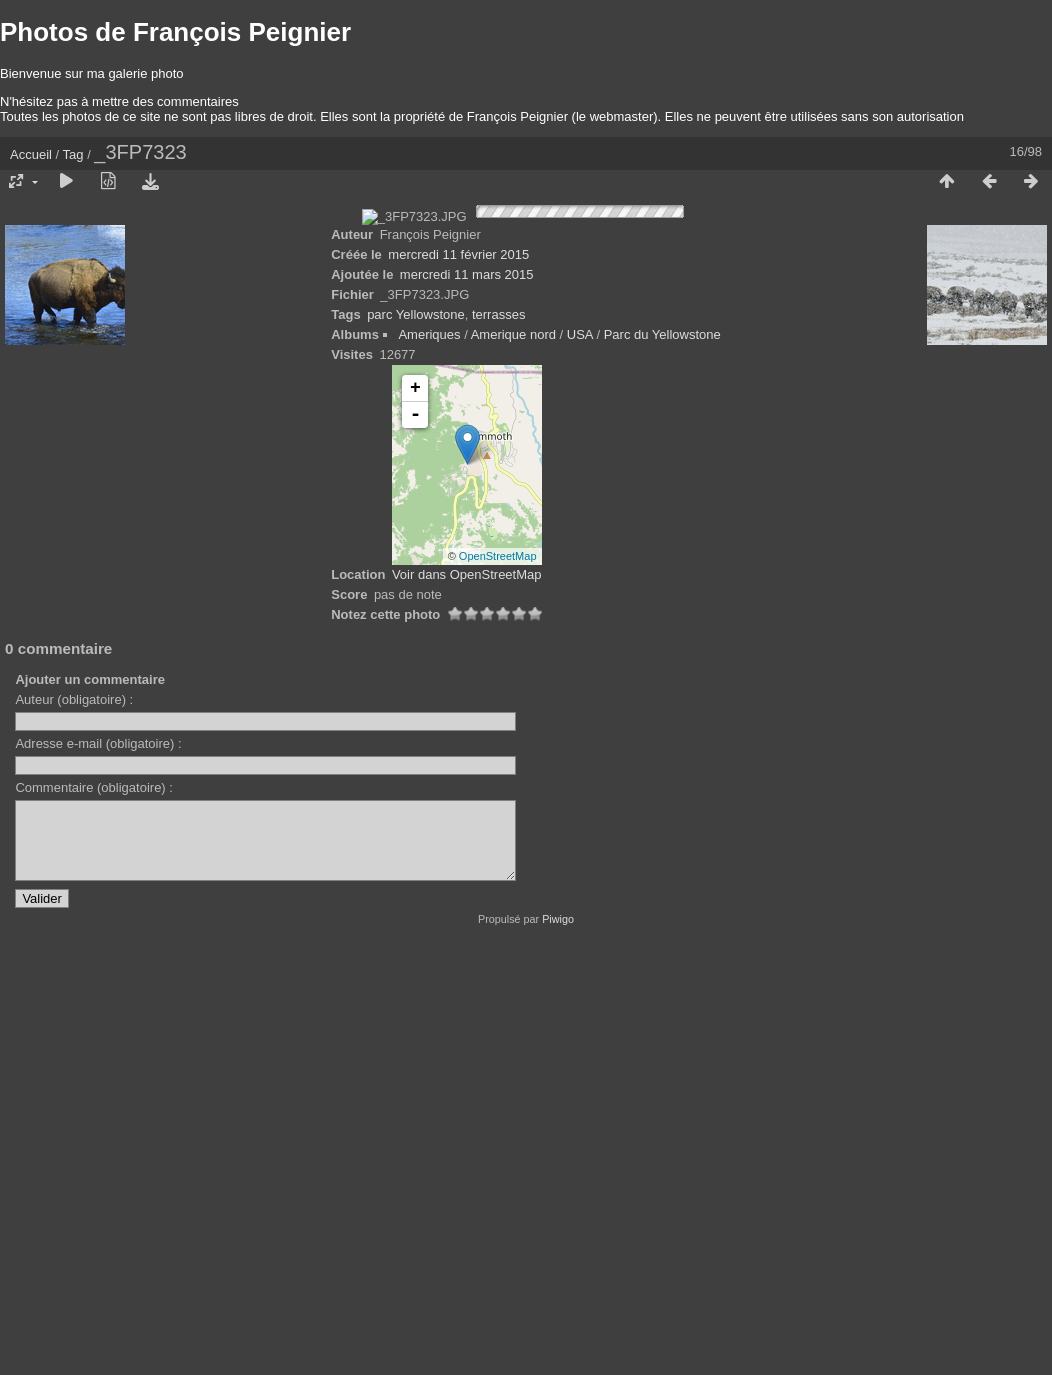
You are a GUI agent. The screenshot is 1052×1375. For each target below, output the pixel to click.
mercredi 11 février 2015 (458, 679)
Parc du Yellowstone (662, 759)
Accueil (31, 154)
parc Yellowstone (416, 739)
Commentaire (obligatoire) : (94, 1212)
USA (580, 759)
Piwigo (558, 1359)
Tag (73, 154)
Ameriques (429, 759)
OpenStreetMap (498, 981)
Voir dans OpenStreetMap (467, 999)
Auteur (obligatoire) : (74, 1124)
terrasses (498, 739)
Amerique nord (513, 759)
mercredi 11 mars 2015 (467, 699)
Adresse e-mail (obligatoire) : (98, 1168)
